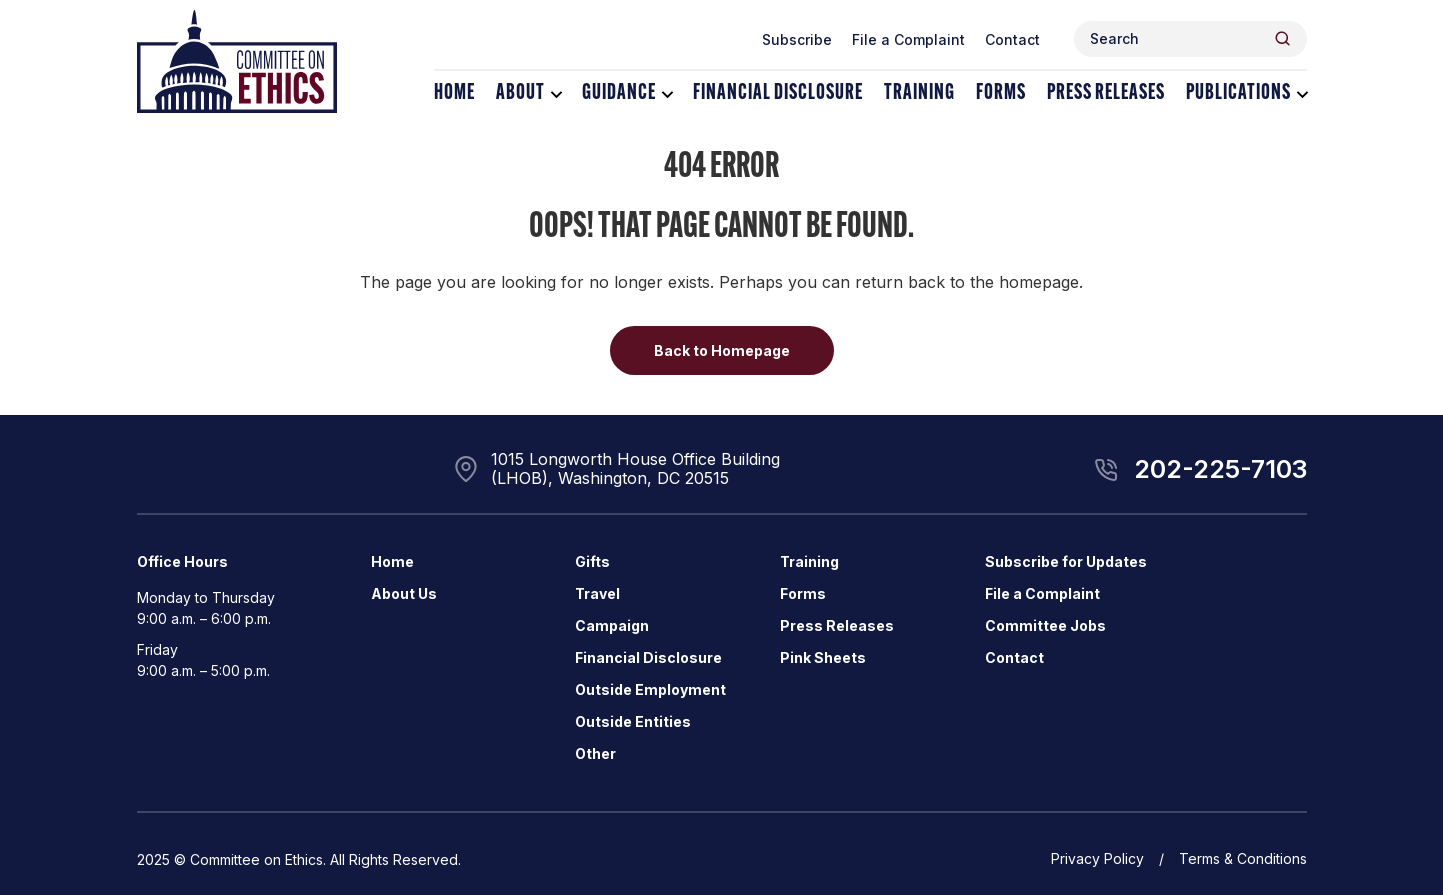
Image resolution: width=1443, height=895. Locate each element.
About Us (404, 593)
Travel (597, 593)
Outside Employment (650, 689)
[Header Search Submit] (1282, 38)
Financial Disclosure (778, 93)
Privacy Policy (1097, 858)
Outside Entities (633, 721)
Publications (1238, 93)
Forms (1001, 93)
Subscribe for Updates (1066, 561)
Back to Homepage (722, 350)
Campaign (612, 625)
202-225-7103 (1220, 469)
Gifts (592, 561)
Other (595, 753)
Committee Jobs (1045, 625)
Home (454, 93)
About (520, 93)
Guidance (619, 93)
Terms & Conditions (1243, 858)
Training (919, 93)
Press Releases (1106, 93)
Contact (1012, 39)
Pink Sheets (823, 657)
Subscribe (797, 39)
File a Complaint (908, 39)
